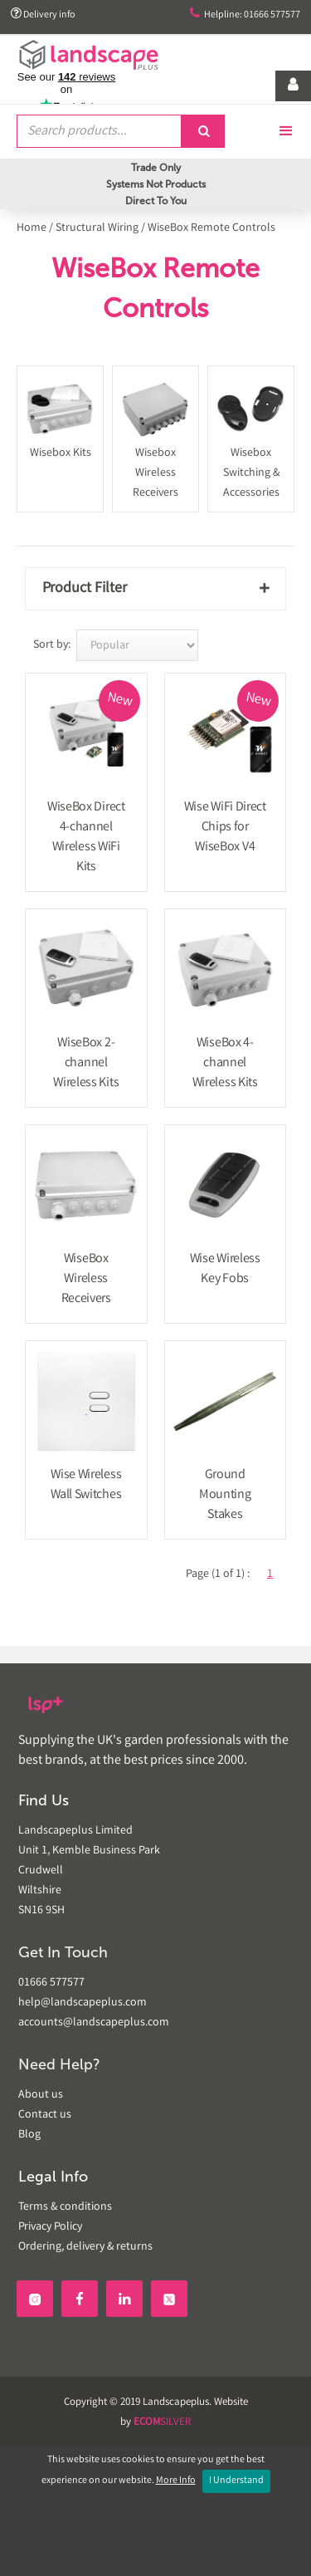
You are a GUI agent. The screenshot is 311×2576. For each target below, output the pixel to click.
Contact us (44, 2115)
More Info (176, 2481)
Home (31, 228)
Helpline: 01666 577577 (245, 14)
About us (40, 2095)
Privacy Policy (50, 2227)
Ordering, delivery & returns (85, 2247)
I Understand (236, 2481)
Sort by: (51, 645)
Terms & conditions (65, 2207)
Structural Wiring (97, 228)
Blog (29, 2135)
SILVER (162, 2423)
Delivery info (43, 14)
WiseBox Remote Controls (211, 228)
